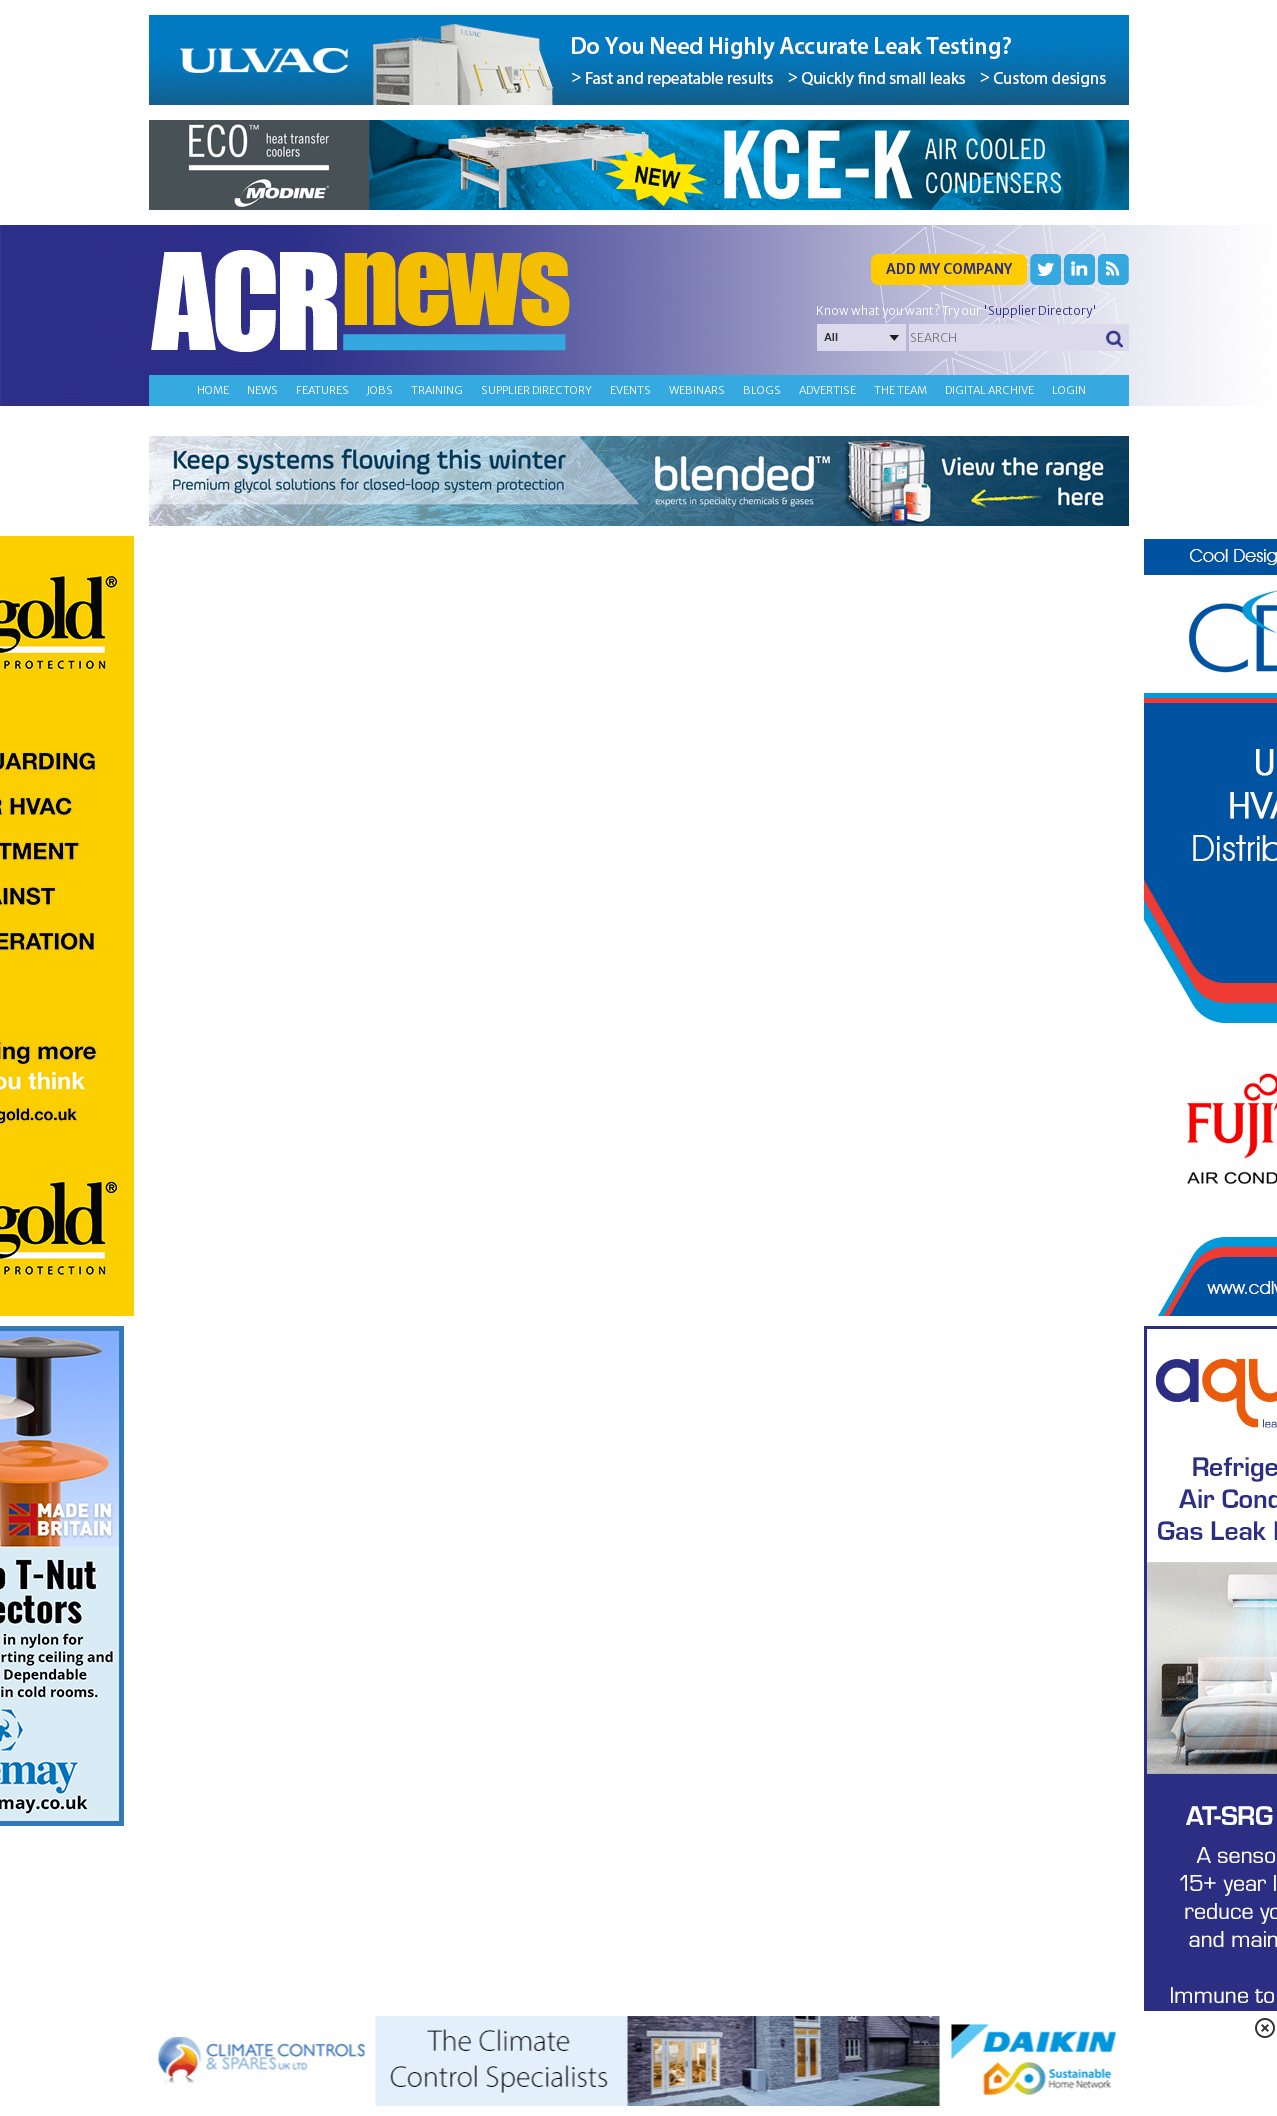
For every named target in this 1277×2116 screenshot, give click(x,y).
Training (437, 390)
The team (900, 390)
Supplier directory (536, 390)
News (262, 390)
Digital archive (989, 390)
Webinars (697, 390)
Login (1069, 390)
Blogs (762, 390)
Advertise (827, 390)
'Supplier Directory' (1040, 310)
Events (630, 390)
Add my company (949, 269)
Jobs (380, 390)
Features (322, 390)
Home (213, 390)
